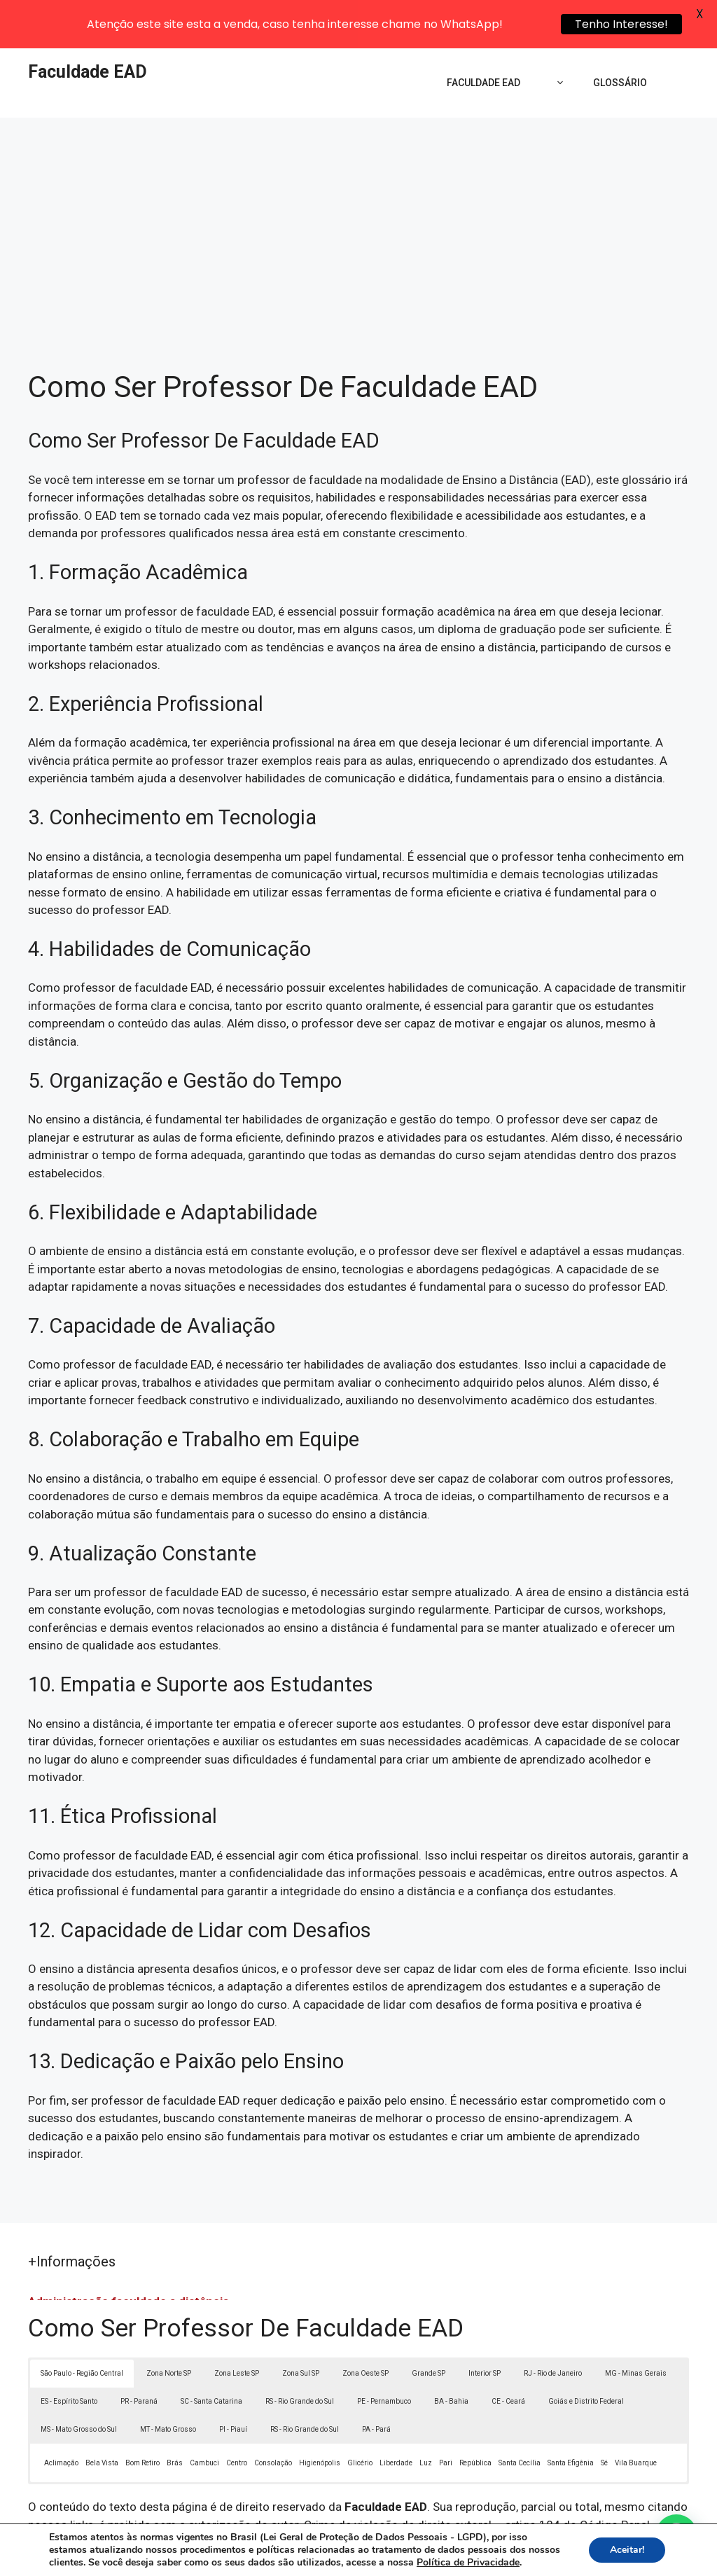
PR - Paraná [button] (139, 2353)
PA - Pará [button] (376, 2381)
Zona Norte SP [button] (168, 2325)
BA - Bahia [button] (451, 2353)
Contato (616, 2554)
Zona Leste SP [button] (236, 2325)
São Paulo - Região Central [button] (82, 2325)
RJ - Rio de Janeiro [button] (553, 2325)
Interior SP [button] (484, 2325)
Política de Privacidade (455, 2554)
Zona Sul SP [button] (300, 2325)
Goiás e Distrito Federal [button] (586, 2353)
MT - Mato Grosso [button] (168, 2381)
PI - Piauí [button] (233, 2381)
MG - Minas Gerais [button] (636, 2325)
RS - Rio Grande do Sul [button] (299, 2353)
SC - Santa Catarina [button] (211, 2353)
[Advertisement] (358, 175)
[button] (676, 2535)
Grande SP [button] (428, 2325)
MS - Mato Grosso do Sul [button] (79, 2381)
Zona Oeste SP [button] (365, 2325)
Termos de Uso (552, 2554)
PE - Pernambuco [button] (384, 2353)
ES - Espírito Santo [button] (69, 2353)
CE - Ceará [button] (508, 2353)
